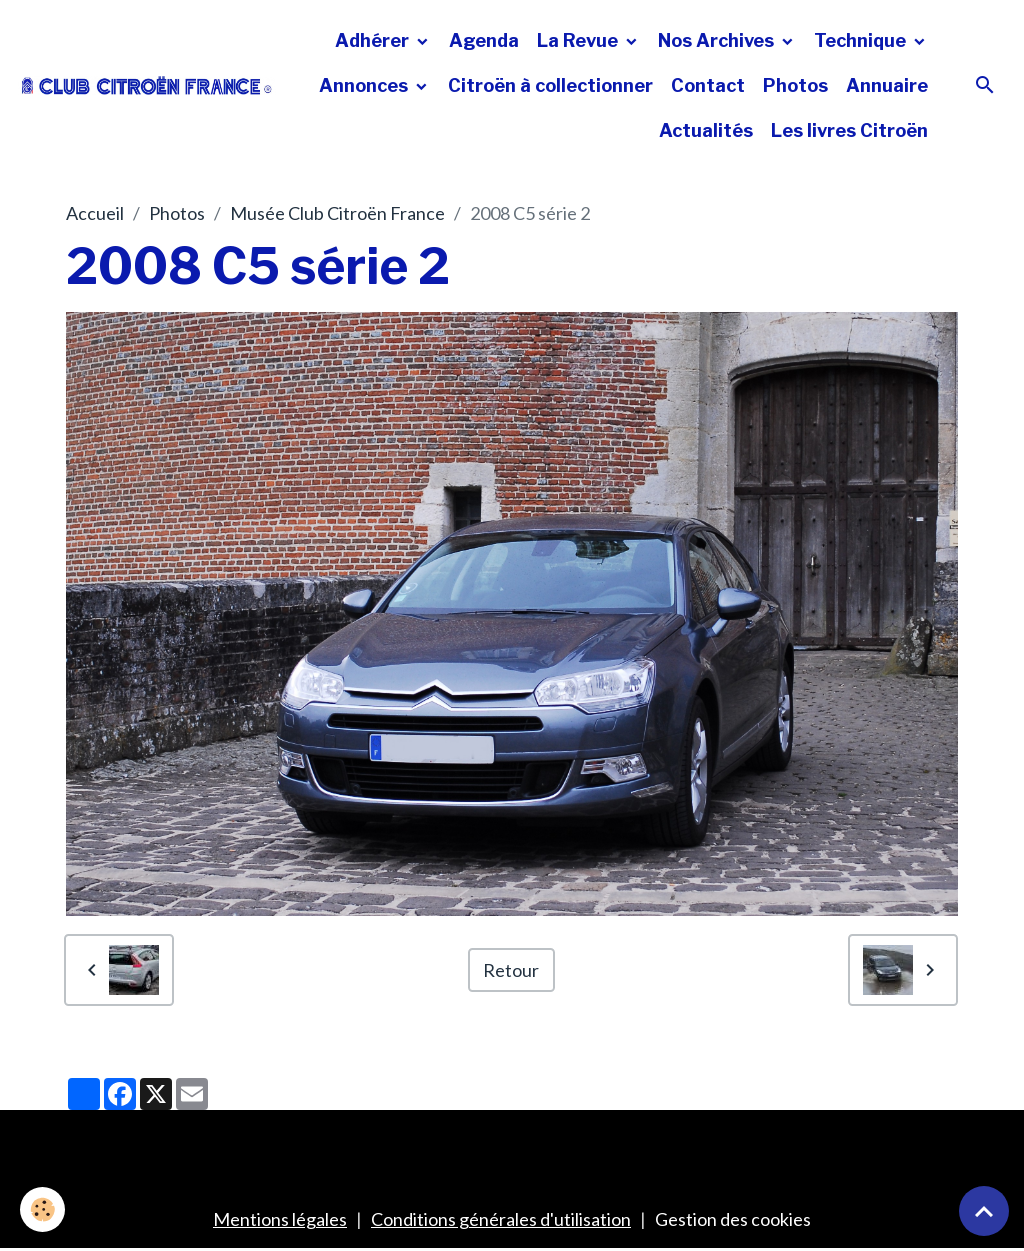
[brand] (147, 85)
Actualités (706, 130)
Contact (708, 85)
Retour (511, 970)
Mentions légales (280, 1219)
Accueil (95, 213)
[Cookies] (42, 1209)
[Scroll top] (984, 1211)
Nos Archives (718, 40)
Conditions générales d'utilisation (501, 1219)
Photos (795, 85)
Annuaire (887, 85)
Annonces (365, 85)
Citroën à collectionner (550, 85)
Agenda (484, 40)
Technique (862, 40)
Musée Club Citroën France (337, 213)
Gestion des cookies (733, 1219)
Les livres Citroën (849, 130)
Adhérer (374, 40)
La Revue (579, 40)
